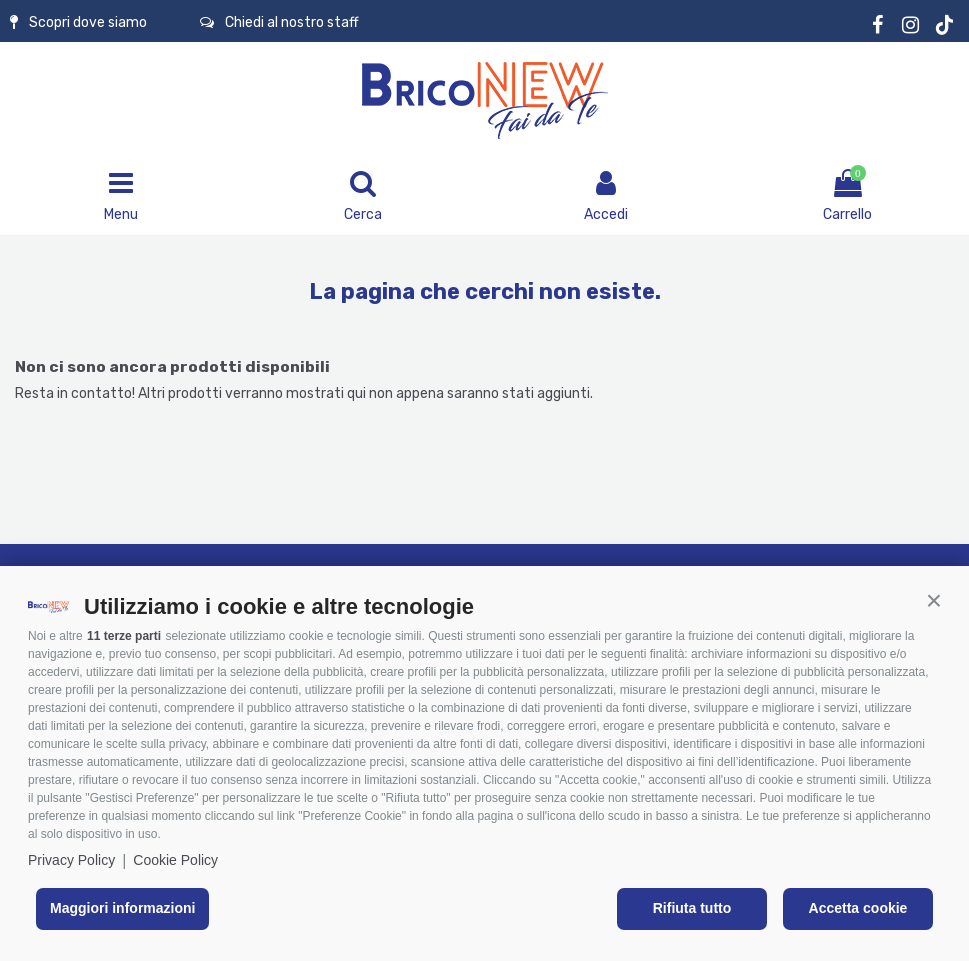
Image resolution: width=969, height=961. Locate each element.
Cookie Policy (175, 860)
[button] (934, 601)
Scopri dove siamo (78, 22)
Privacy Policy (71, 860)
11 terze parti (124, 636)
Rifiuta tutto (692, 908)
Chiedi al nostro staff (279, 22)
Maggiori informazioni (122, 908)
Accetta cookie (858, 908)
